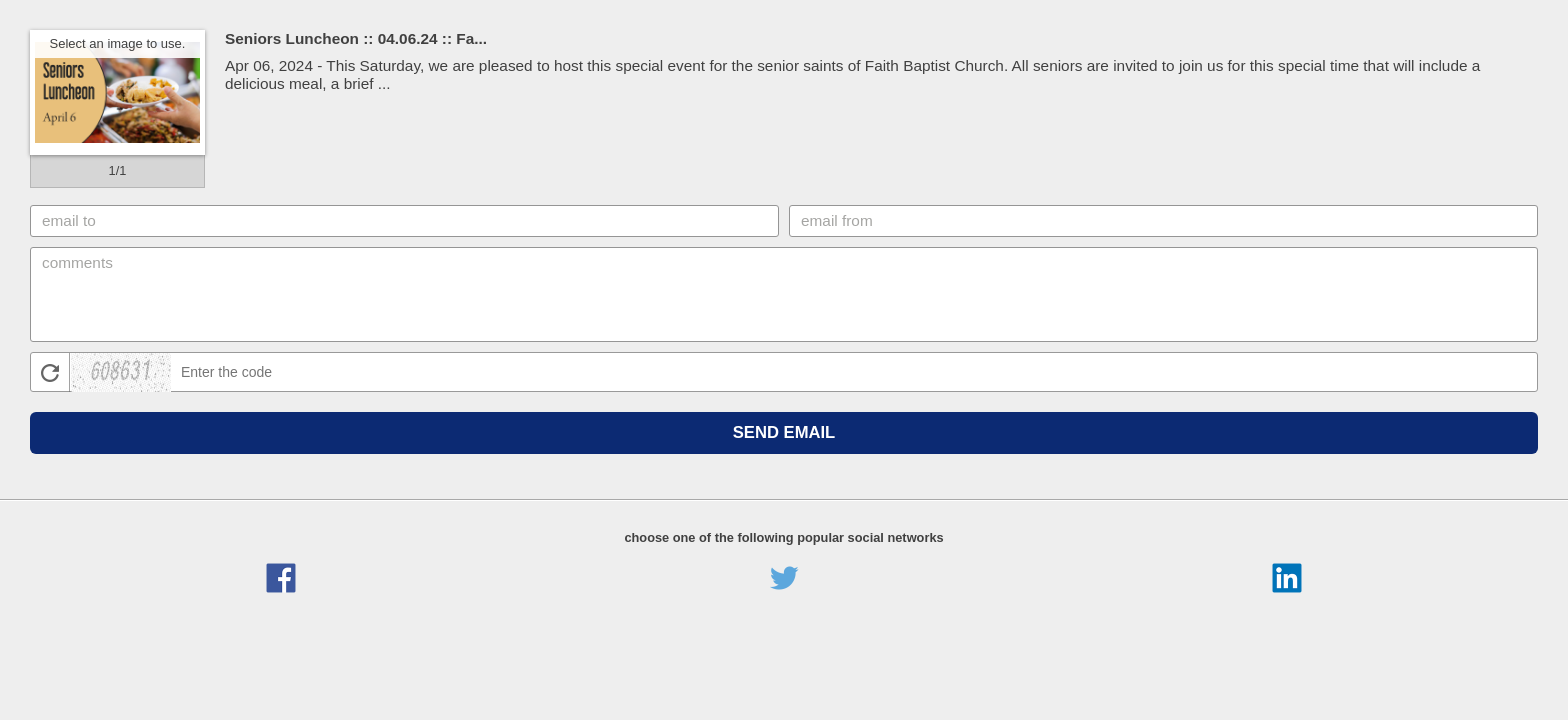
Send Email (784, 432)
